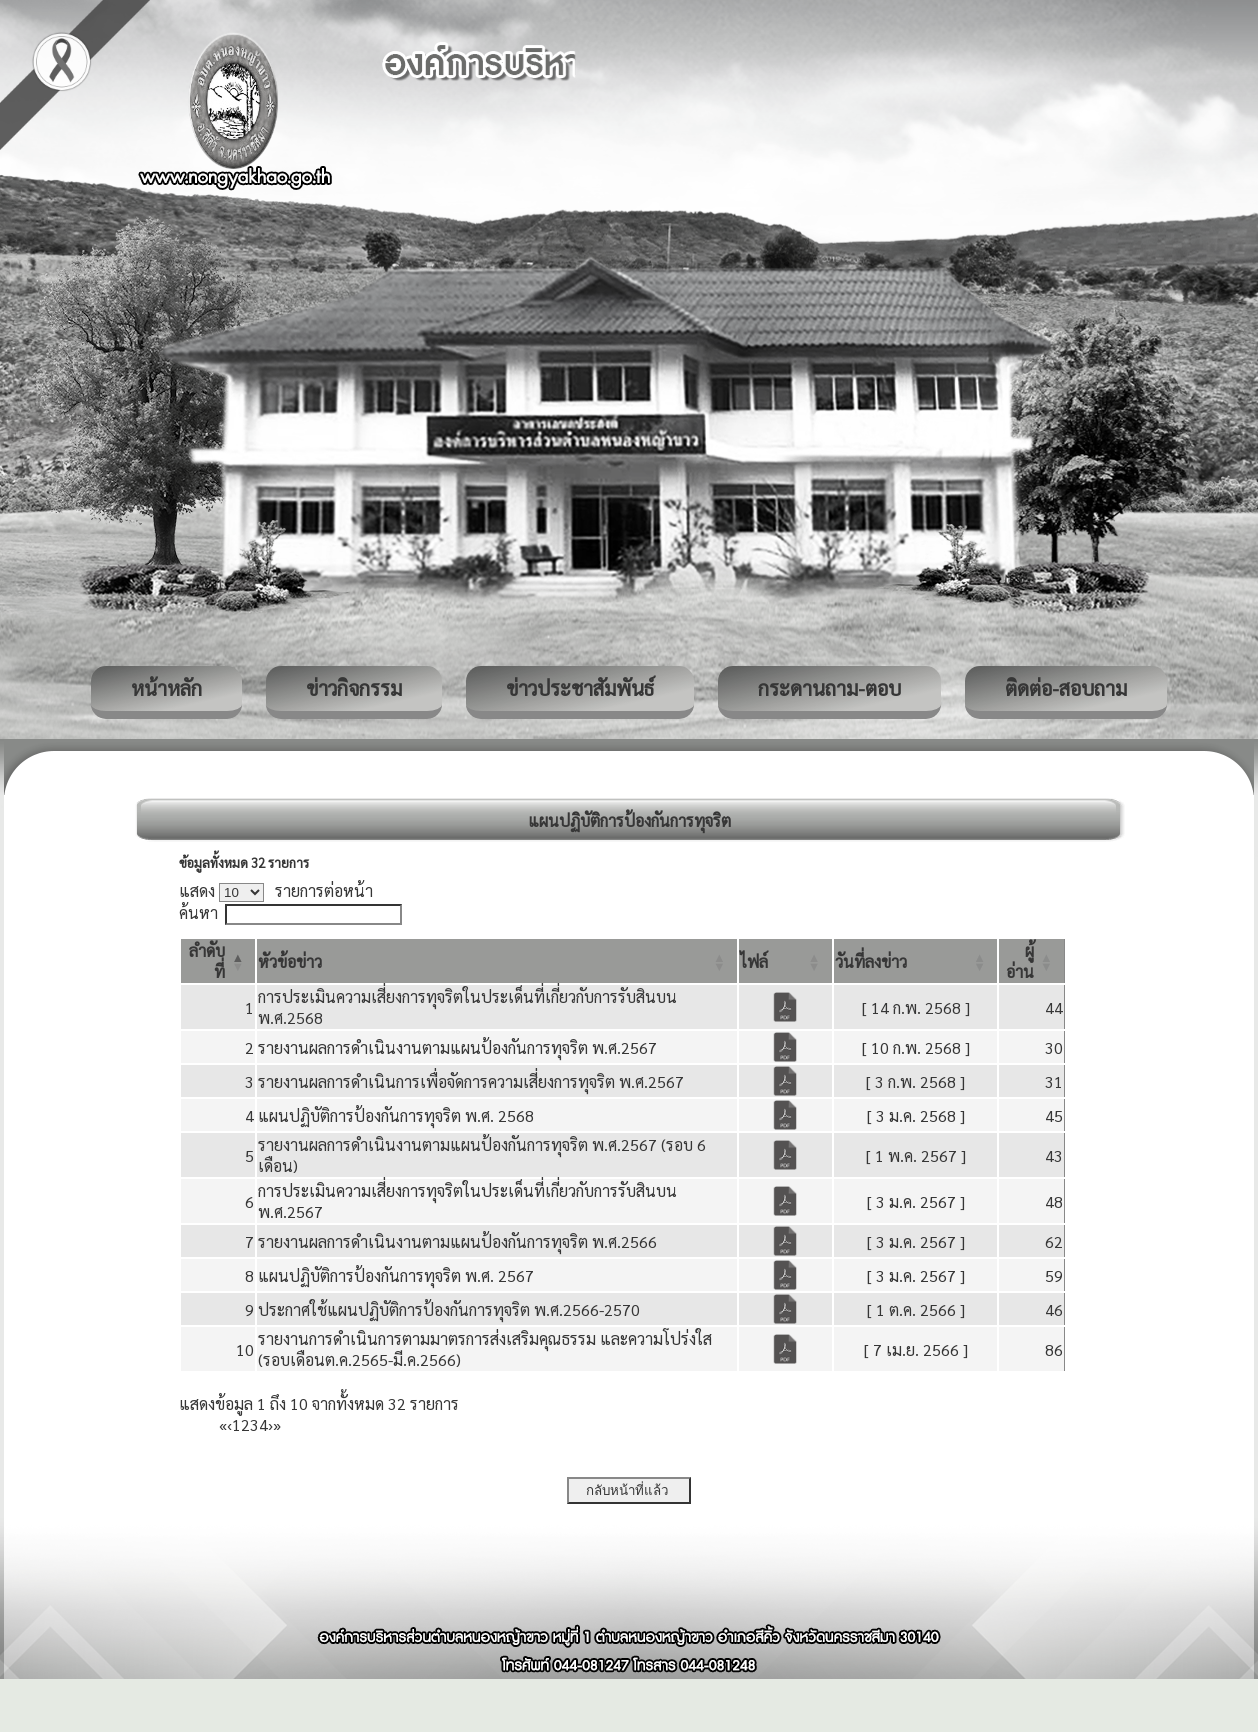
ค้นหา (198, 912)
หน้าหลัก (166, 688)
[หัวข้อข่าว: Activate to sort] (497, 961)
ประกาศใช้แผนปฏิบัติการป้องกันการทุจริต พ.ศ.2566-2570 (449, 1309)
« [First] (223, 1424)
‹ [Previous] (229, 1424)
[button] (290, 961)
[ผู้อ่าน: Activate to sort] (1032, 961)
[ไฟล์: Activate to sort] (785, 961)
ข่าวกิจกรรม (354, 688)
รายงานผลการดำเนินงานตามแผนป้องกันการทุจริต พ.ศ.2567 (457, 1047)
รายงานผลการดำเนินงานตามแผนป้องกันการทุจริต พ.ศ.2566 (457, 1241)
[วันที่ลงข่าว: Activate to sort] (916, 961)
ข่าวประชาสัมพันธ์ (580, 688)
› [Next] (270, 1424)
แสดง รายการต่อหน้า (276, 890)
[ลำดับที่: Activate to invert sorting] (218, 961)
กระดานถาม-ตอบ (829, 688)
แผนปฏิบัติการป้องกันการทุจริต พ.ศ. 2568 (396, 1115)
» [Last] (277, 1424)
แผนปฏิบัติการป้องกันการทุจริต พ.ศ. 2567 (396, 1275)
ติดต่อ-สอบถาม (1066, 688)
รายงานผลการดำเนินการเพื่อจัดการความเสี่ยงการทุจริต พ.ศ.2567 (471, 1081)
